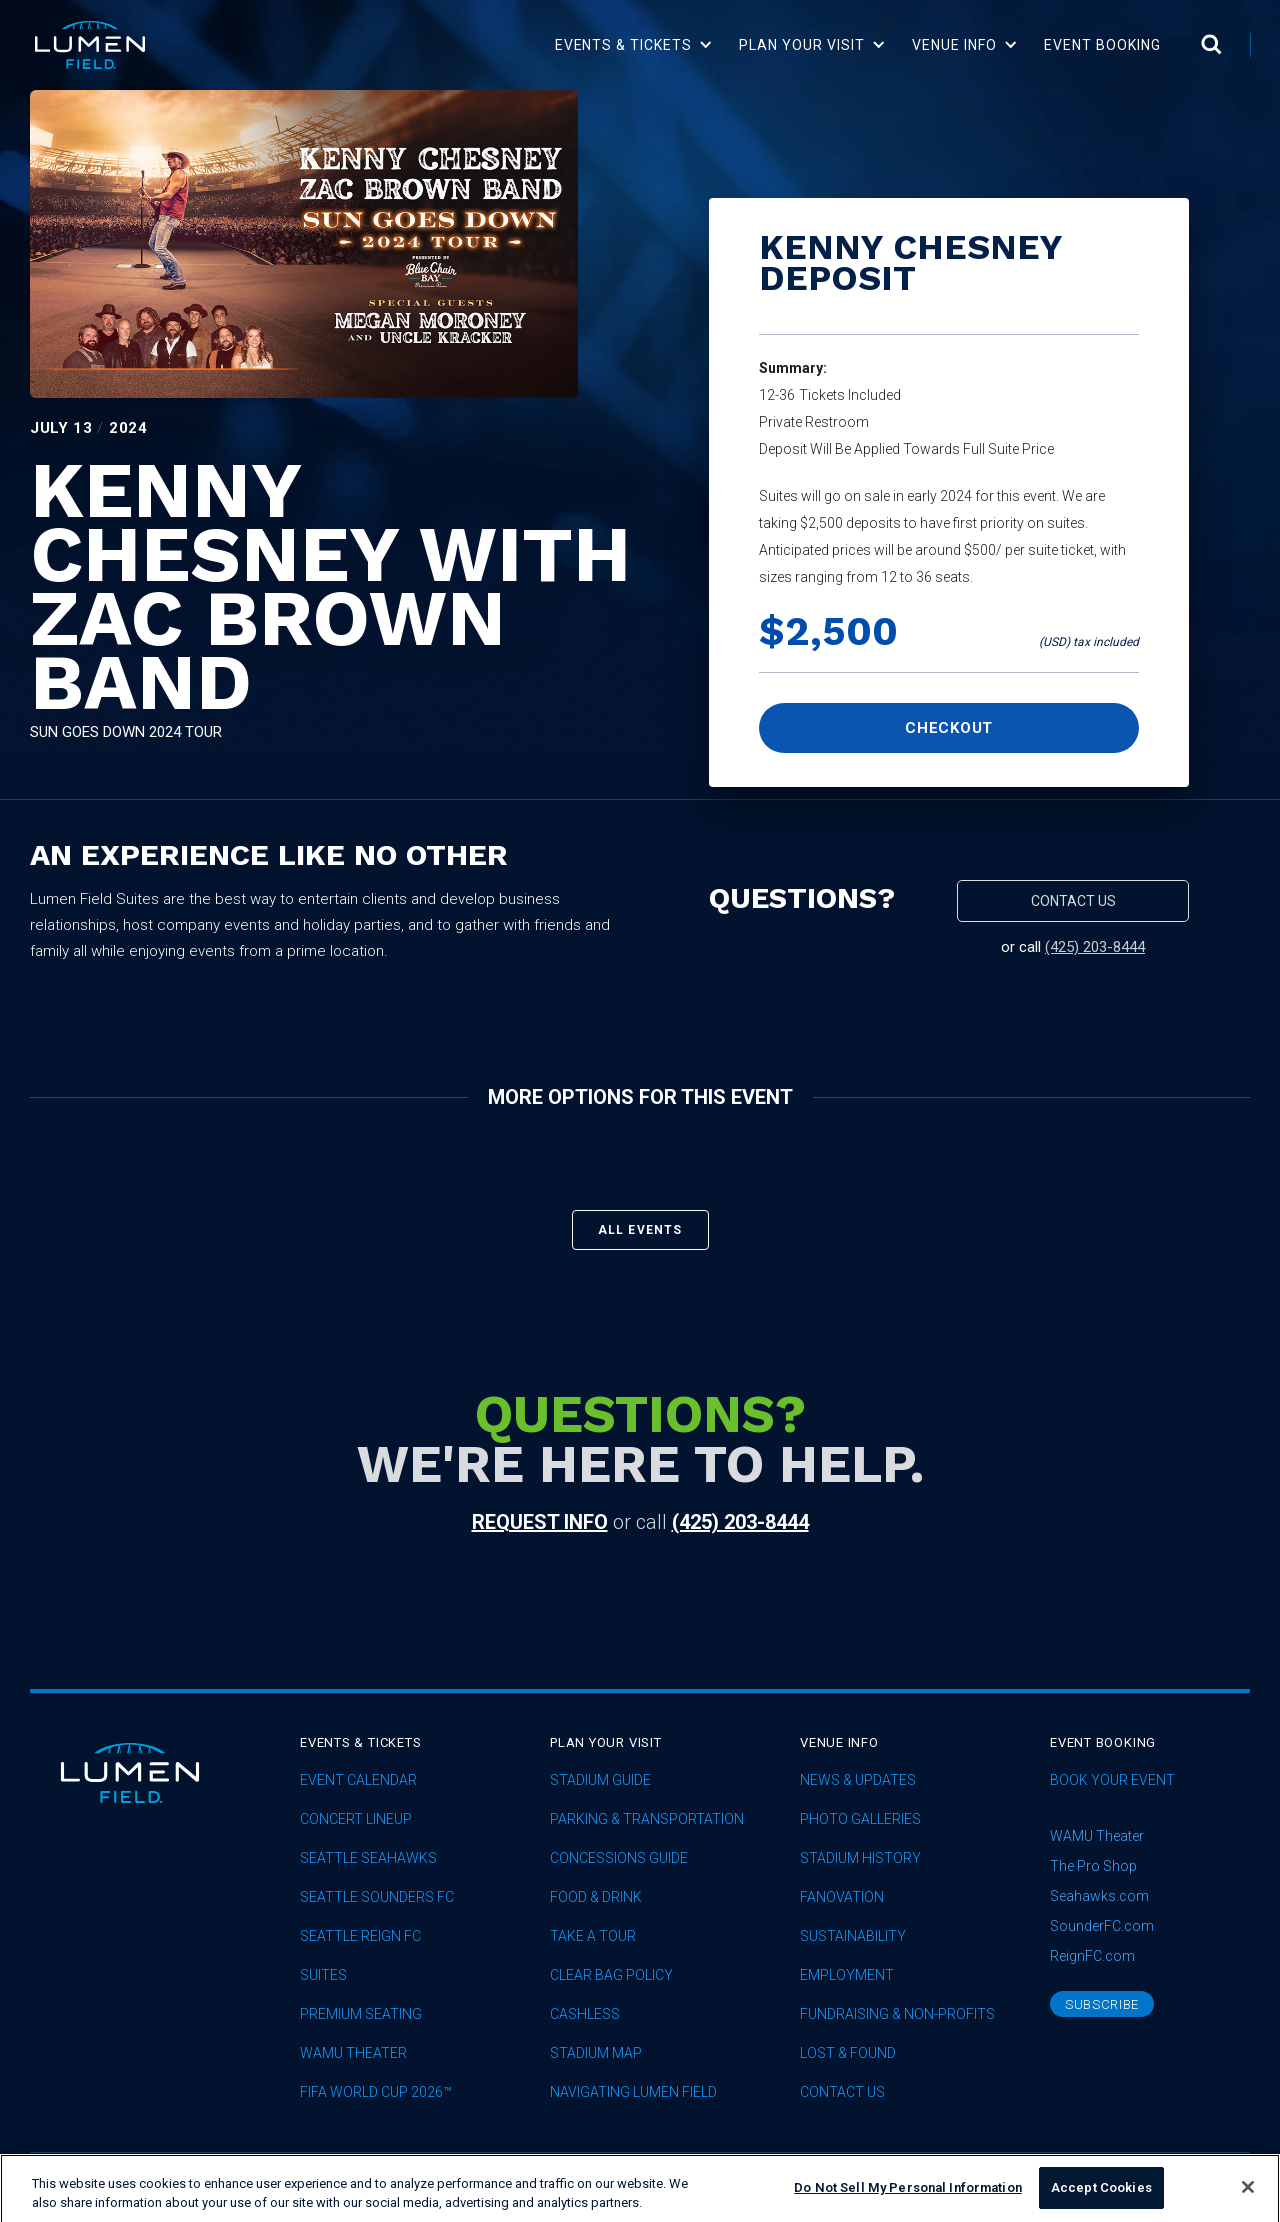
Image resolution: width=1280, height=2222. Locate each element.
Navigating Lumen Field (633, 2092)
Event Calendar (358, 1780)
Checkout (949, 728)
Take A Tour (593, 1936)
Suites (323, 1975)
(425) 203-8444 (1095, 947)
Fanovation (842, 1897)
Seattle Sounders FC (377, 1897)
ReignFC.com (1092, 1956)
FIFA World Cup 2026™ (376, 2092)
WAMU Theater (353, 2053)
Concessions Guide (619, 1858)
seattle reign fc (360, 1936)
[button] (634, 45)
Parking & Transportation (647, 1819)
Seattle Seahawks (368, 1858)
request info (540, 1522)
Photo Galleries (860, 1819)
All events (640, 1230)
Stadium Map (596, 2053)
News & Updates (858, 1780)
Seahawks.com (1099, 1896)
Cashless (585, 2014)
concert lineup (356, 1819)
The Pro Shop (1093, 1866)
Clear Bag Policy (611, 1975)
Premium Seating (361, 2014)
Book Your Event (1112, 1780)
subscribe (1102, 2004)
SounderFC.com (1102, 1926)
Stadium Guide (600, 1780)
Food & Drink (596, 1897)
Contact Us (842, 2092)
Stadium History (860, 1858)
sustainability (853, 1936)
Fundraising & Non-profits (897, 2014)
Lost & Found (848, 2053)
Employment (847, 1975)
